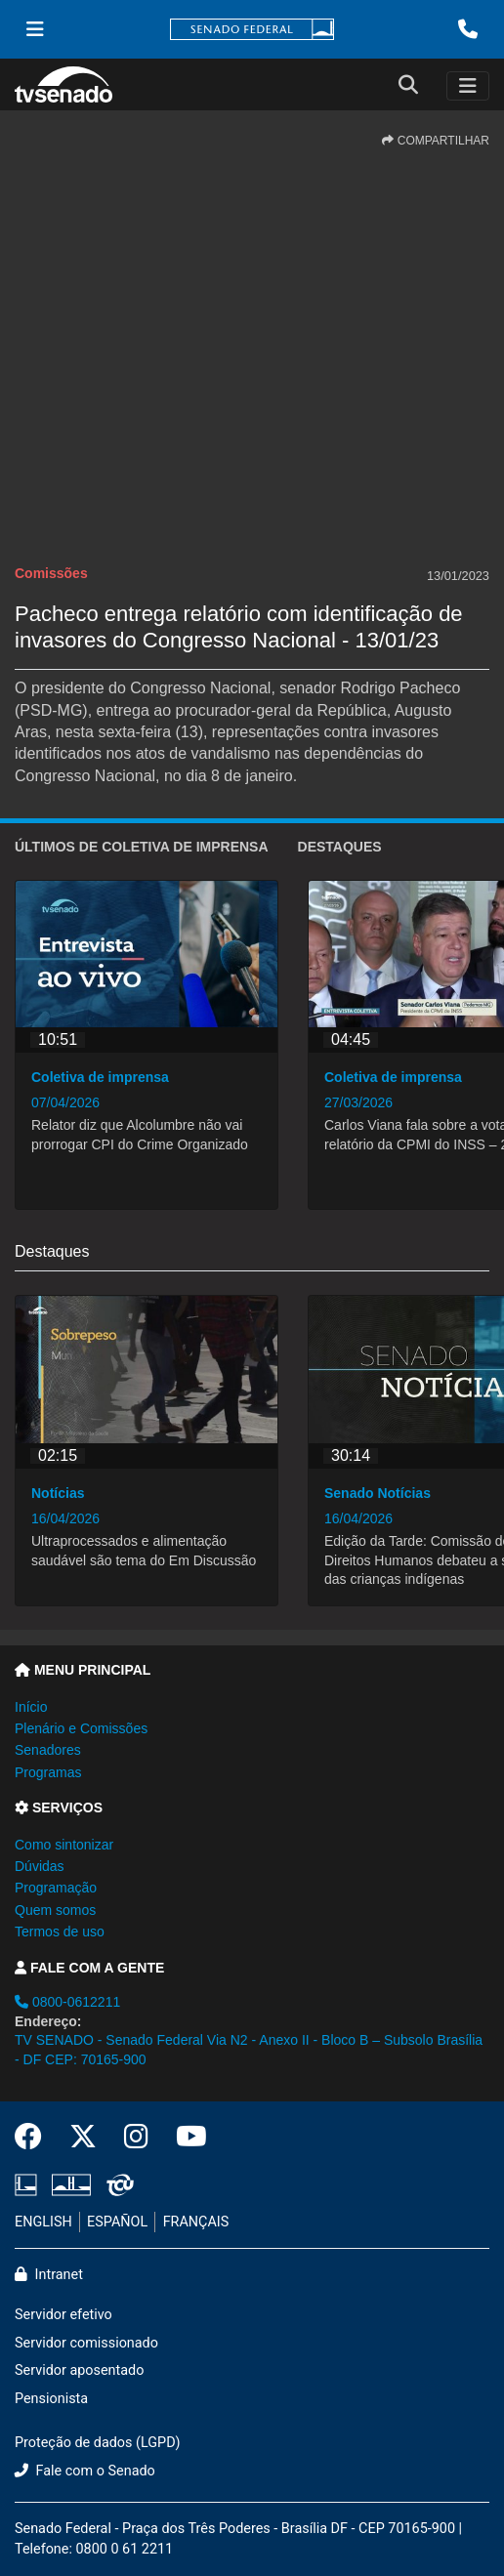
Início (31, 1707)
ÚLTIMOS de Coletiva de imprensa (142, 846)
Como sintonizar (64, 1844)
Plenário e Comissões (81, 1728)
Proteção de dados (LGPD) (98, 2442)
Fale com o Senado (85, 2471)
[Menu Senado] (35, 29)
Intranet (49, 2274)
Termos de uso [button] (60, 1931)
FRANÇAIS (196, 2222)
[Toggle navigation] (467, 86)
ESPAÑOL (117, 2222)
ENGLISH (43, 2222)
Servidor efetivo (63, 2314)
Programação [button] (56, 1887)
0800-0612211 (67, 2002)
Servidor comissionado (86, 2343)
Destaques (340, 846)
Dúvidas (39, 1866)
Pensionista (51, 2398)
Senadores (48, 1750)
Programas (48, 1772)
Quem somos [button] (55, 1910)
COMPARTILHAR (435, 140)
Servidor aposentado (79, 2370)
